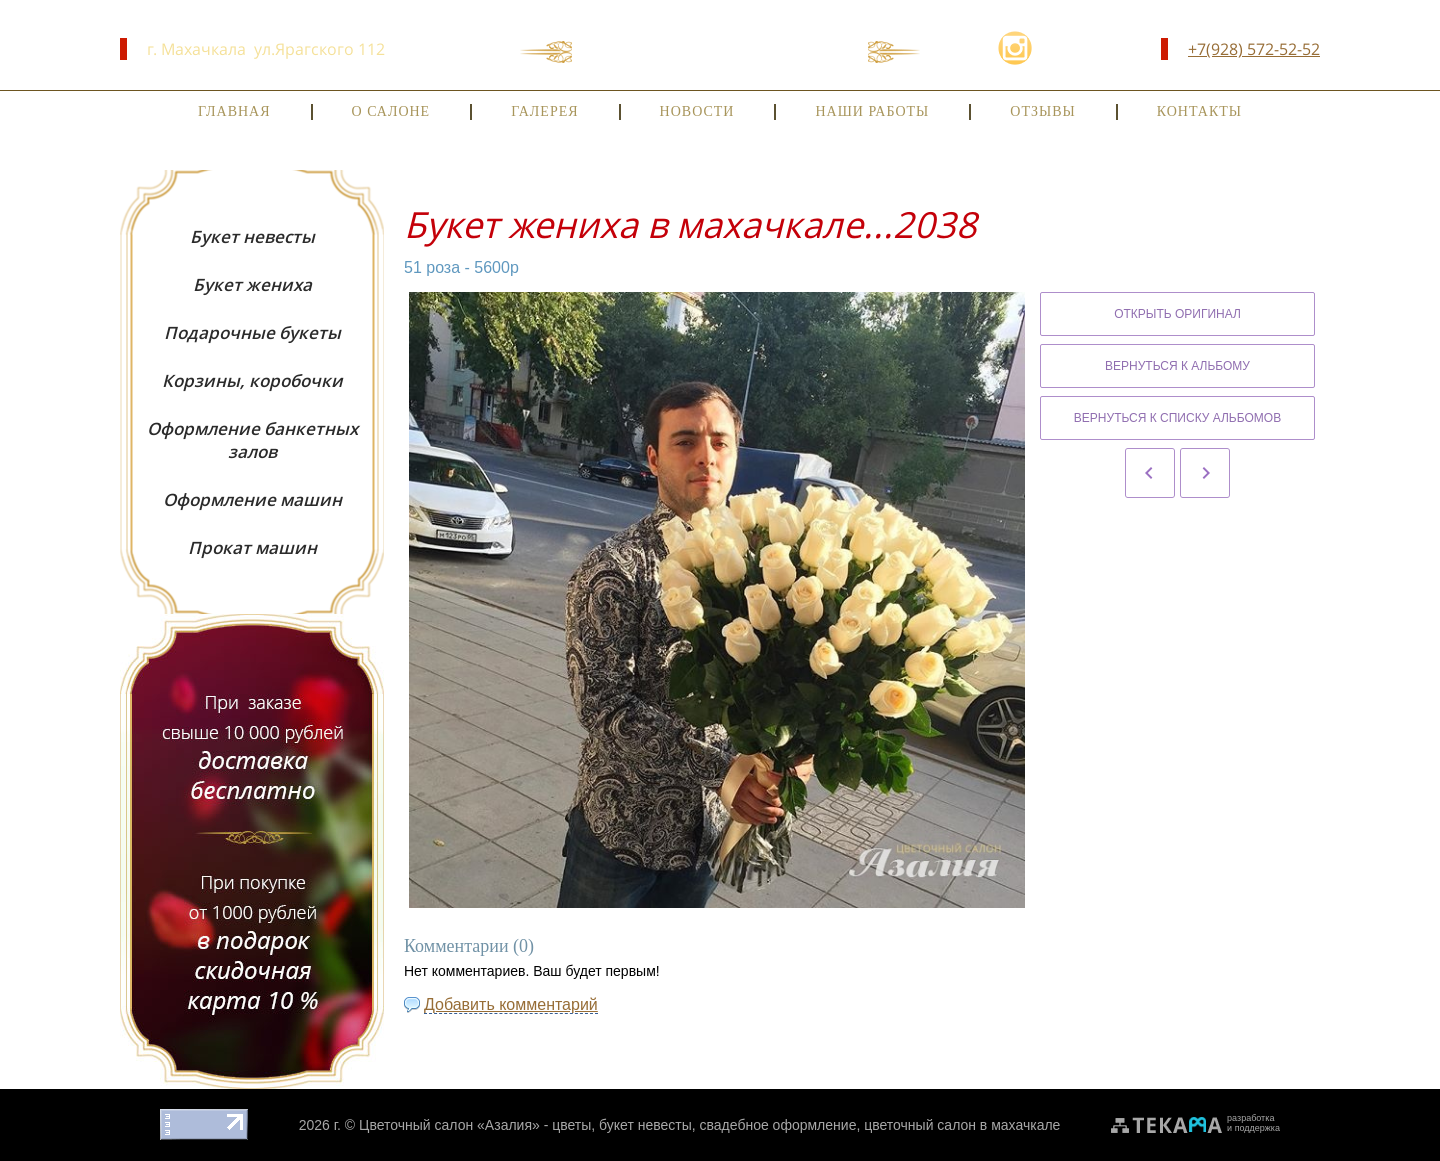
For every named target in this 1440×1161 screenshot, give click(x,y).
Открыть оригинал (1177, 314)
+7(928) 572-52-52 (1254, 49)
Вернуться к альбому (1177, 366)
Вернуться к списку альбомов (1177, 418)
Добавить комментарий (511, 1004)
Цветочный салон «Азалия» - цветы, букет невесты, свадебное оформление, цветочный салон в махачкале (709, 1125)
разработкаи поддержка (1253, 1123)
